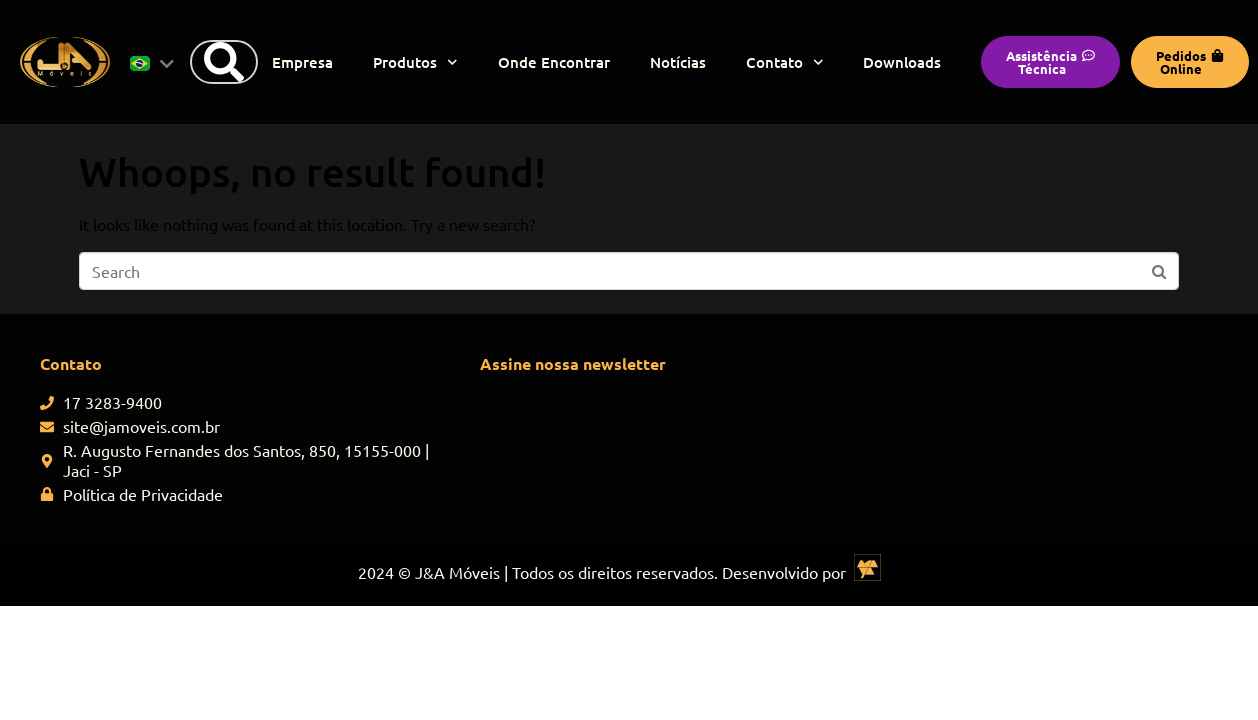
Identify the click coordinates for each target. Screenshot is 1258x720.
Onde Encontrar (554, 62)
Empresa (302, 62)
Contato (785, 62)
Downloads (902, 62)
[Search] (224, 62)
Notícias (678, 62)
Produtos (415, 62)
